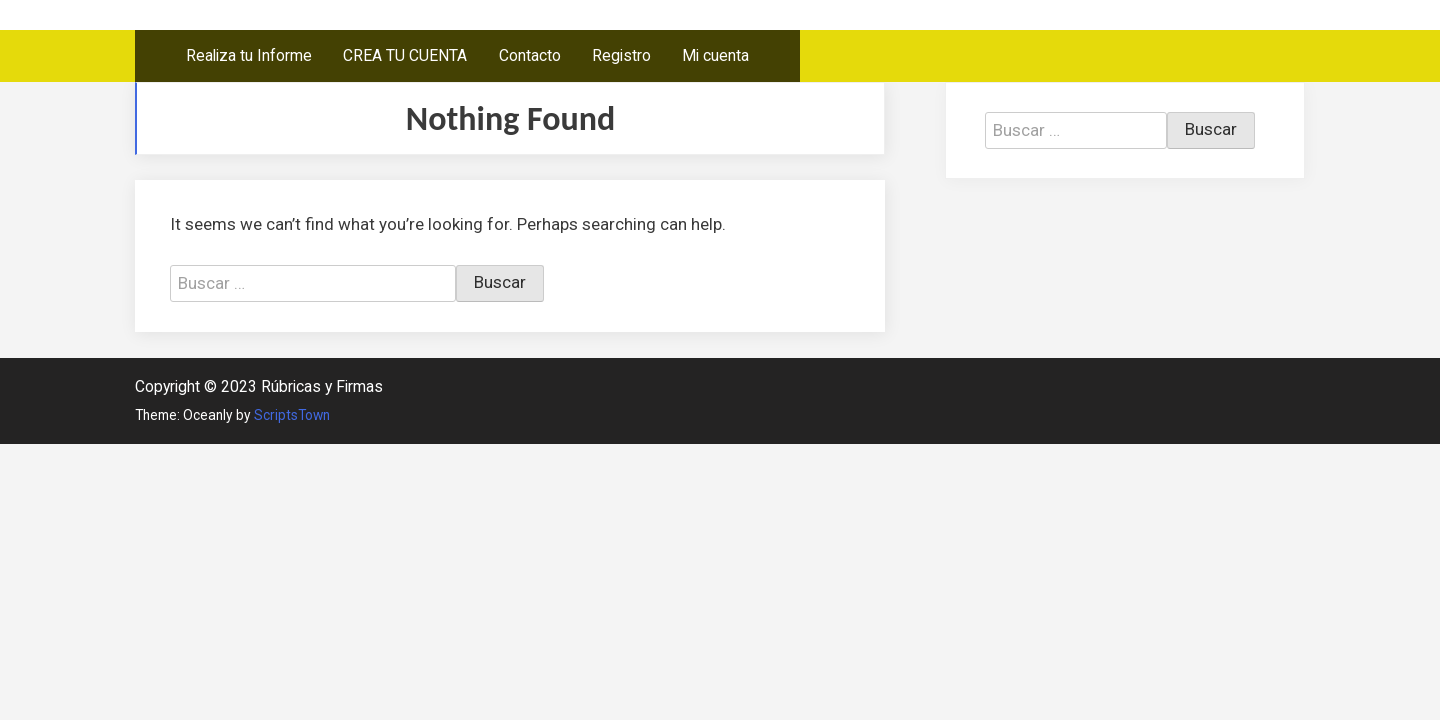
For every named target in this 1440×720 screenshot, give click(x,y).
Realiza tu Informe (249, 55)
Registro (621, 55)
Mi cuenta (715, 55)
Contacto (530, 55)
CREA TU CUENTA (405, 55)
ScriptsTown (292, 415)
